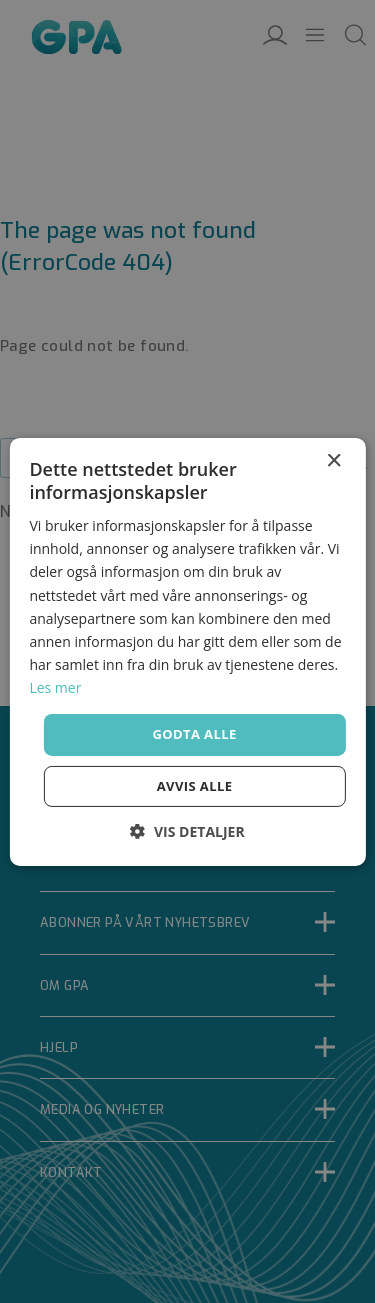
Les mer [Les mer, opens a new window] (55, 687)
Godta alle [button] (194, 734)
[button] (187, 831)
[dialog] (187, 651)
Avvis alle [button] (195, 786)
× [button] (333, 460)
